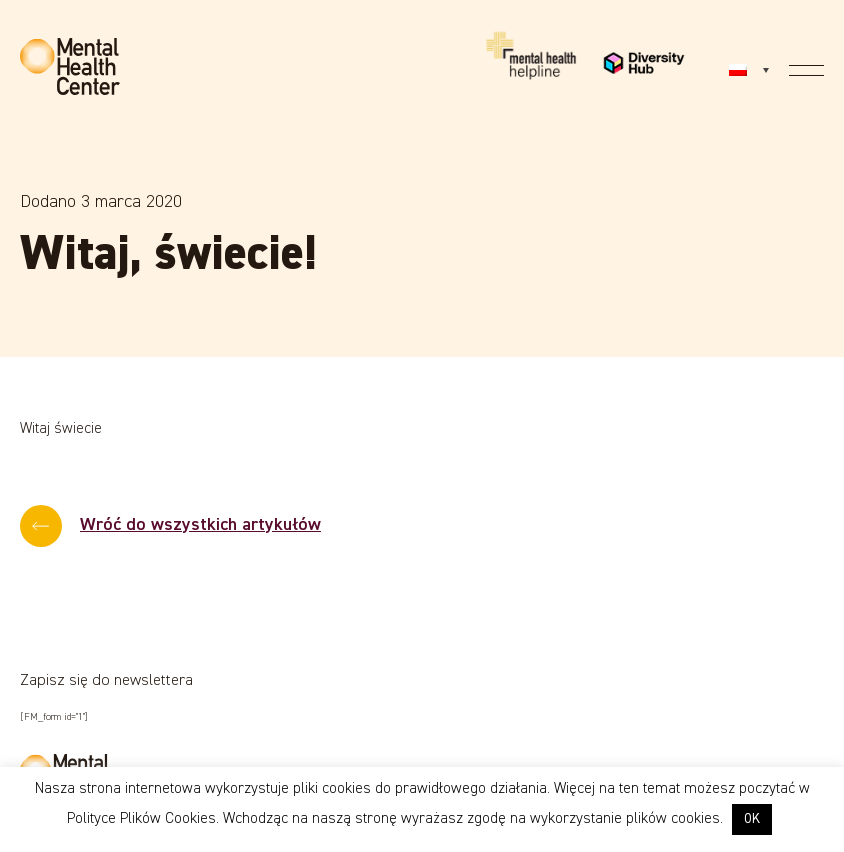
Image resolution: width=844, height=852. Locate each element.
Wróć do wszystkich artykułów (200, 525)
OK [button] (752, 819)
